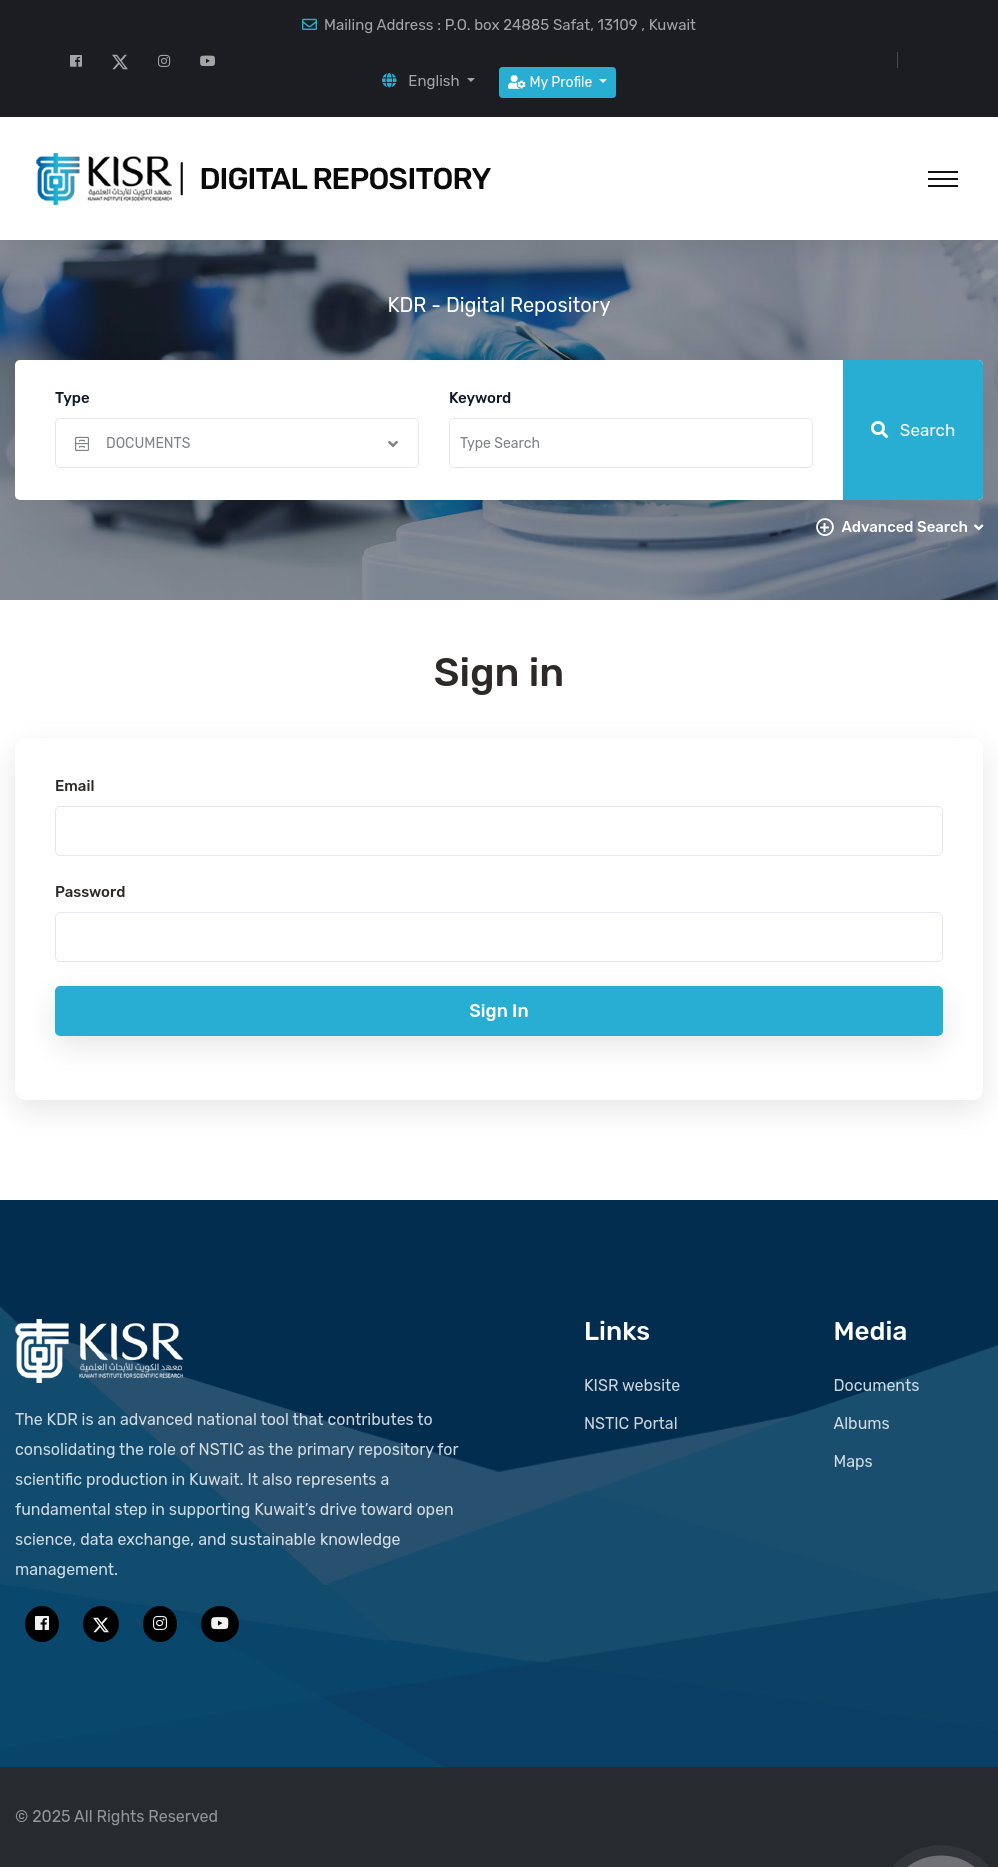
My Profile (552, 82)
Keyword (480, 398)
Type (72, 398)
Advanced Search (912, 527)
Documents (877, 1385)
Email (74, 786)
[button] (428, 81)
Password (90, 892)
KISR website (632, 1385)
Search (913, 430)
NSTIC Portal (631, 1423)
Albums (862, 1423)
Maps (853, 1461)
